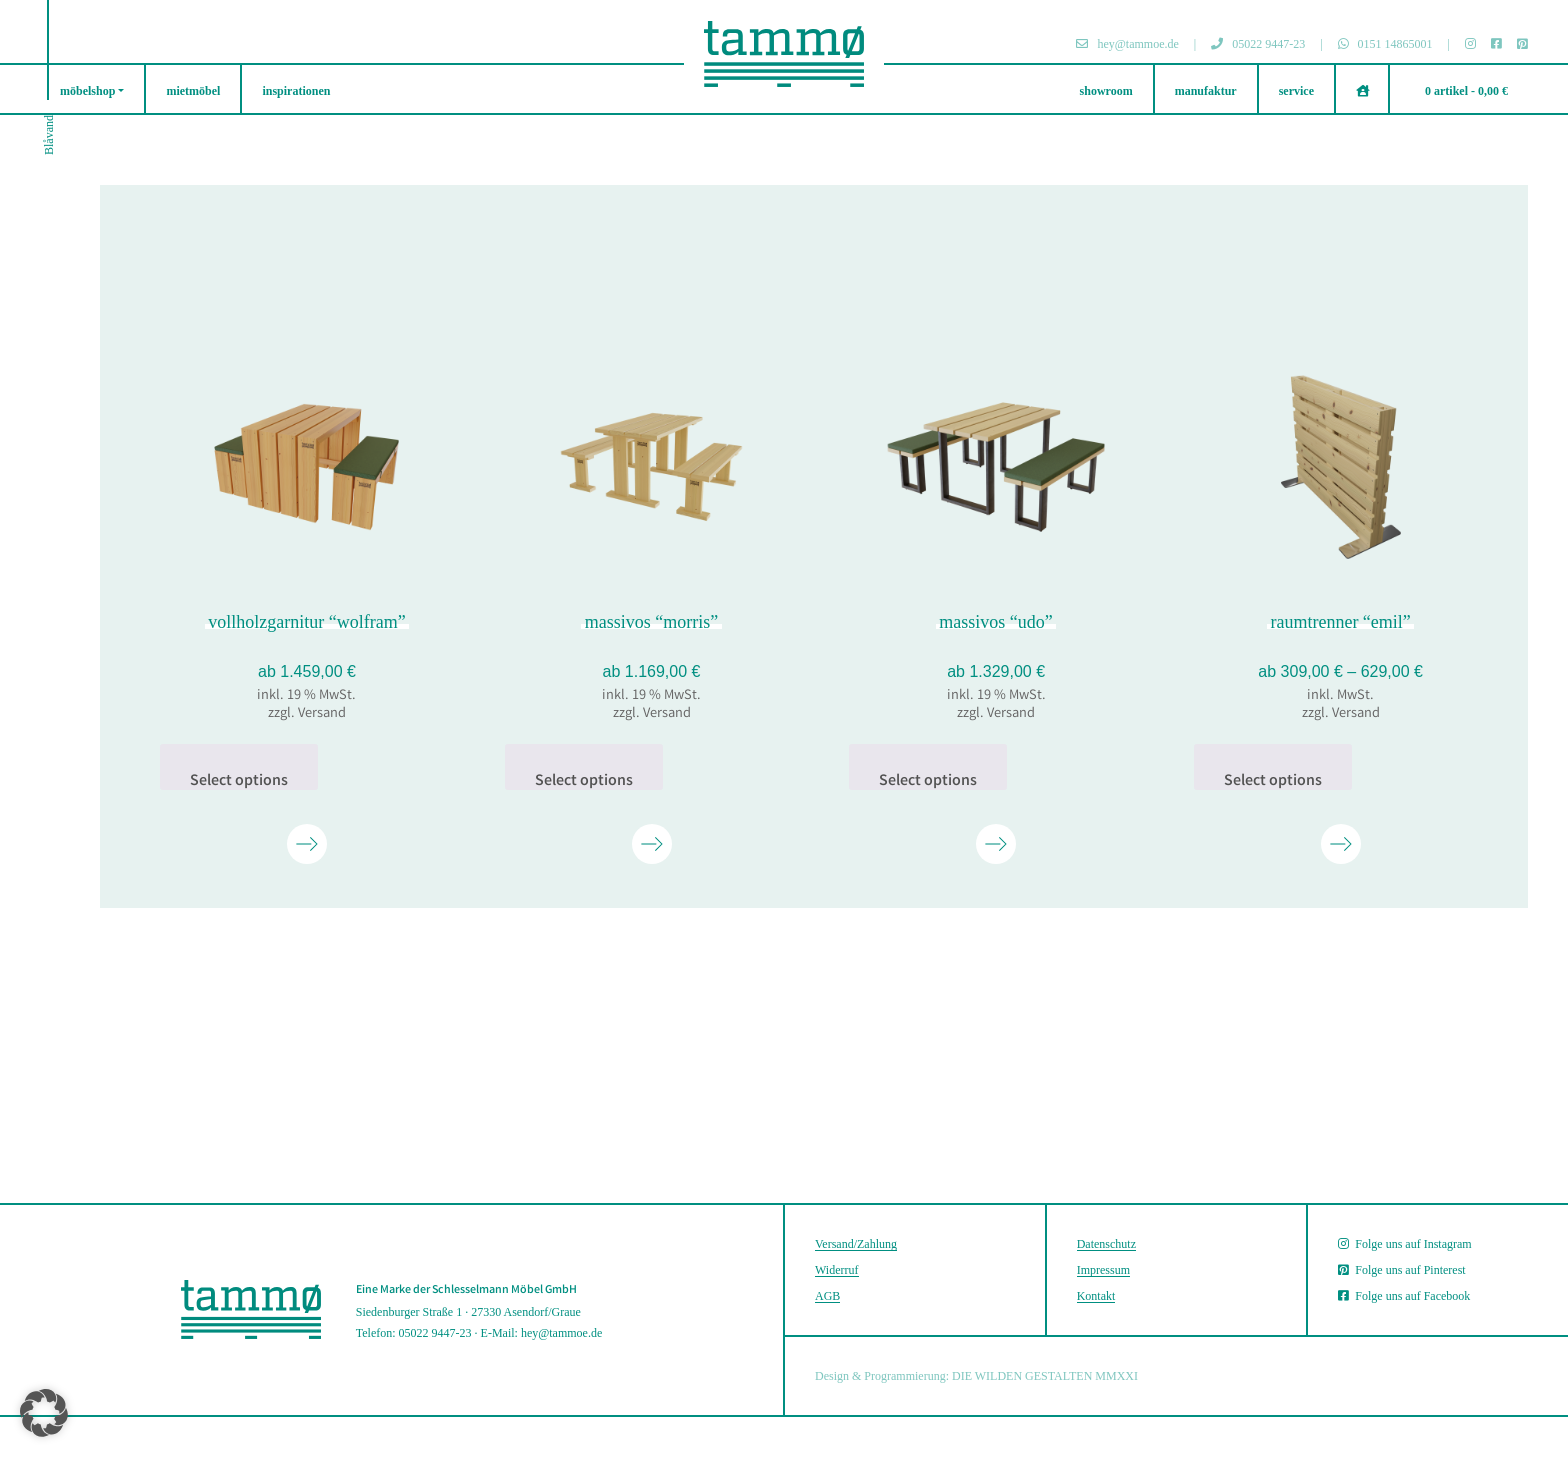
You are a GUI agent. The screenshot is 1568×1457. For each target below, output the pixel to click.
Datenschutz (1106, 1244)
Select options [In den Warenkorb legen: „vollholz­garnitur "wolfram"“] (239, 780)
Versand (322, 714)
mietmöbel (193, 91)
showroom (1106, 91)
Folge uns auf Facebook (1404, 1296)
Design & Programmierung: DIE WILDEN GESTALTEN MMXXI (976, 1376)
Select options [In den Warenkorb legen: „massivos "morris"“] (584, 780)
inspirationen (296, 91)
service (1296, 91)
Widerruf (837, 1270)
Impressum (1103, 1270)
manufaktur (1206, 91)
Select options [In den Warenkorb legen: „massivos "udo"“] (928, 780)
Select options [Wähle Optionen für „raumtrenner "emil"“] (1273, 780)
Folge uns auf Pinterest (1401, 1270)
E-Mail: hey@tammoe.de (542, 1333)
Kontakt (1096, 1296)
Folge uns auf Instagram (1404, 1244)
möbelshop (87, 91)
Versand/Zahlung (856, 1244)
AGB (827, 1296)
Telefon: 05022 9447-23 (414, 1333)
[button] (44, 1413)
